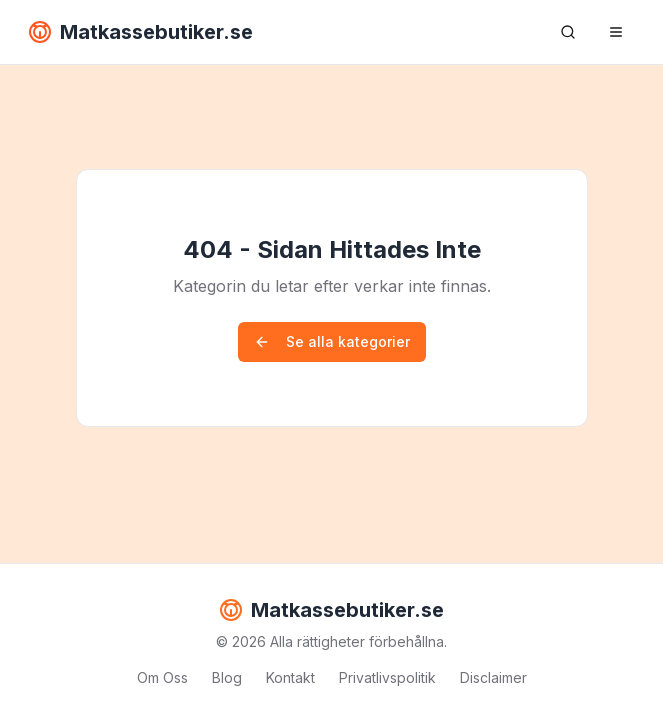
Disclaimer (493, 677)
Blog (227, 677)
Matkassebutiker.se (140, 32)
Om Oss (162, 677)
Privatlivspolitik (387, 677)
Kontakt (290, 677)
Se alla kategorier (332, 341)
